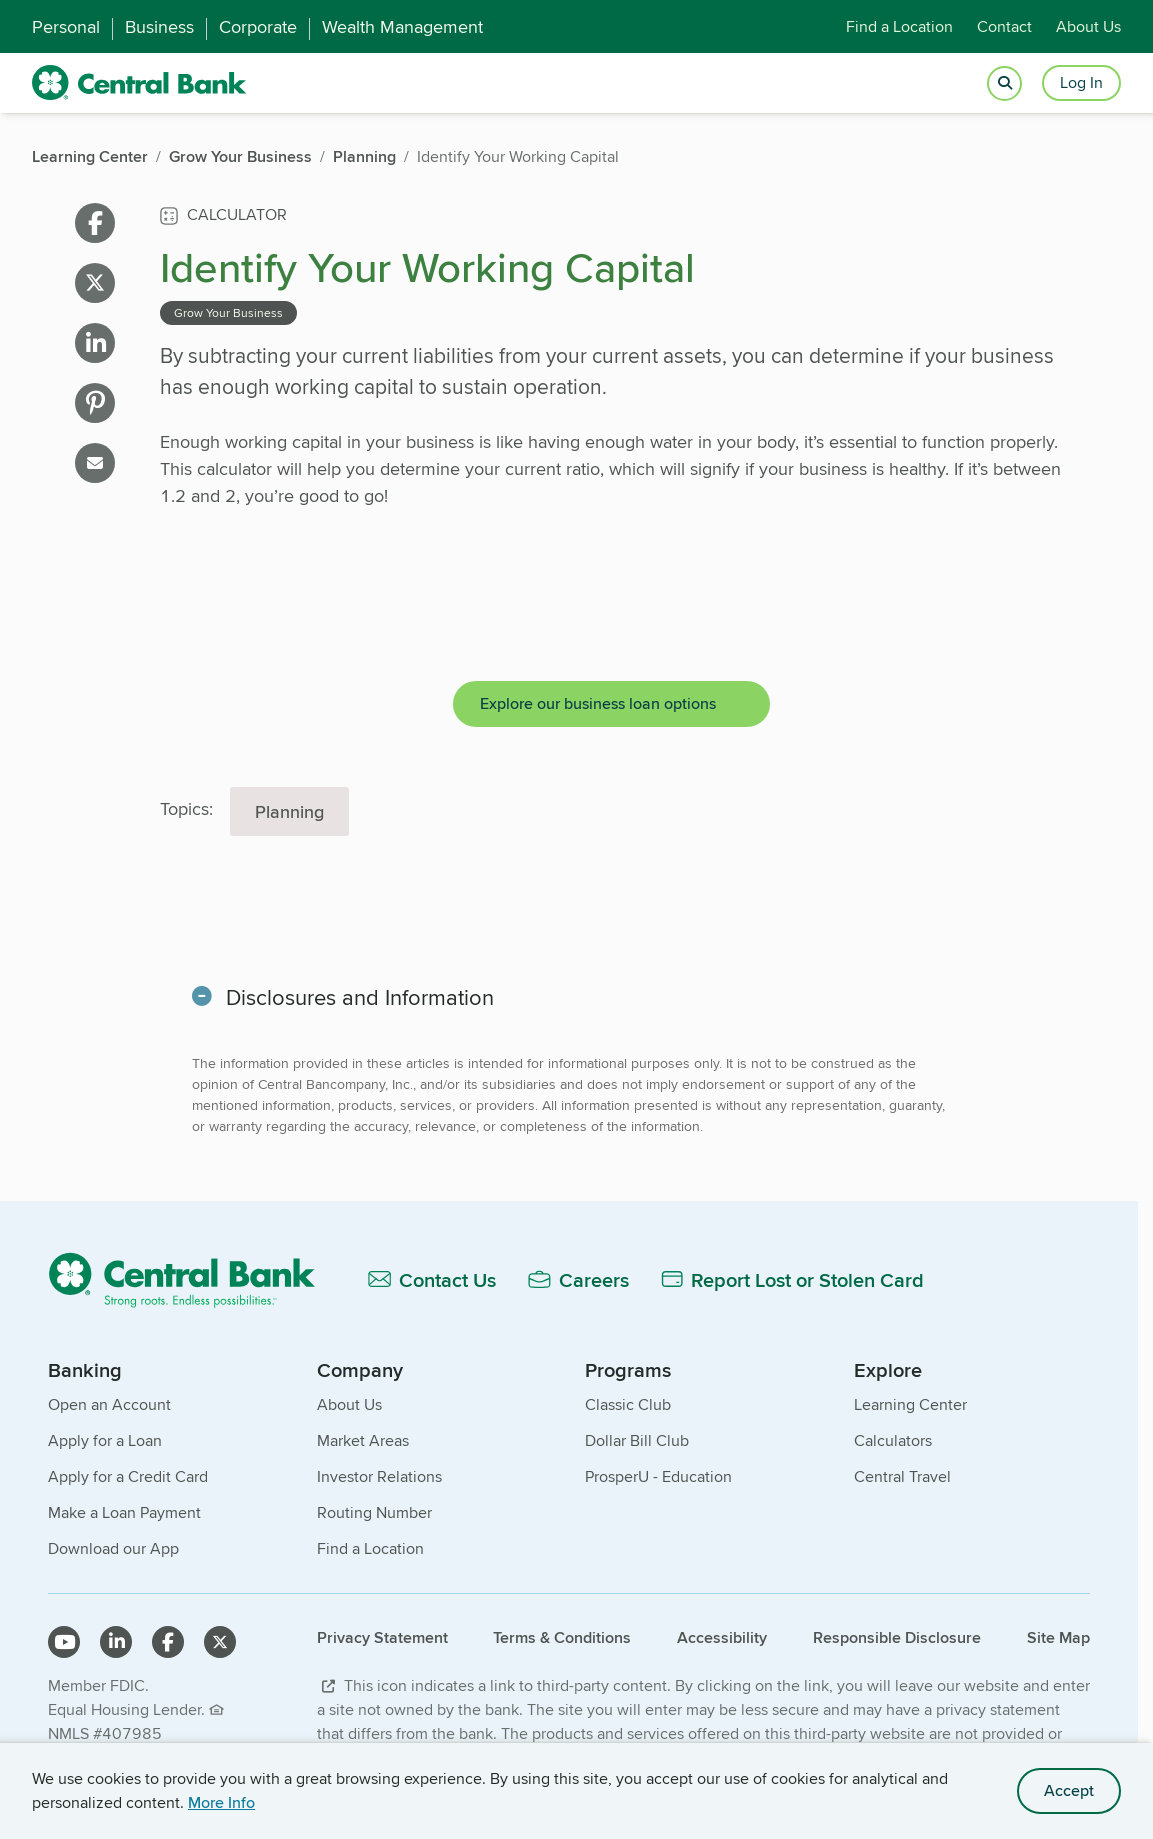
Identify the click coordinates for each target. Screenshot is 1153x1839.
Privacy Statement (382, 1637)
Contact (1004, 26)
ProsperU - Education (658, 1476)
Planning (289, 811)
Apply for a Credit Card (128, 1476)
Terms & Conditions (562, 1637)
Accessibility (722, 1637)
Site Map (1058, 1637)
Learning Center (910, 1404)
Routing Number (374, 1512)
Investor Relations (379, 1476)
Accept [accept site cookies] (1069, 1790)
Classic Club (628, 1404)
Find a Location (899, 26)
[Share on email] (95, 463)
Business (159, 27)
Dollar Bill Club (637, 1440)
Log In (1081, 82)
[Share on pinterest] (95, 403)
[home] (139, 83)
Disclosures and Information (362, 997)
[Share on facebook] (95, 223)
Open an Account (109, 1404)
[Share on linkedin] (95, 343)
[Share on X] (95, 283)
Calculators (893, 1440)
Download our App (113, 1548)
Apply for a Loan (105, 1440)
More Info (221, 1802)
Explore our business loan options (598, 703)
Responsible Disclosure (897, 1637)
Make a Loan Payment (124, 1512)
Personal (66, 27)
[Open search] (1004, 83)
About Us (1088, 26)
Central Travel (902, 1476)
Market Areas (363, 1440)
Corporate (258, 27)
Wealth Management (402, 27)
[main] (569, 750)
